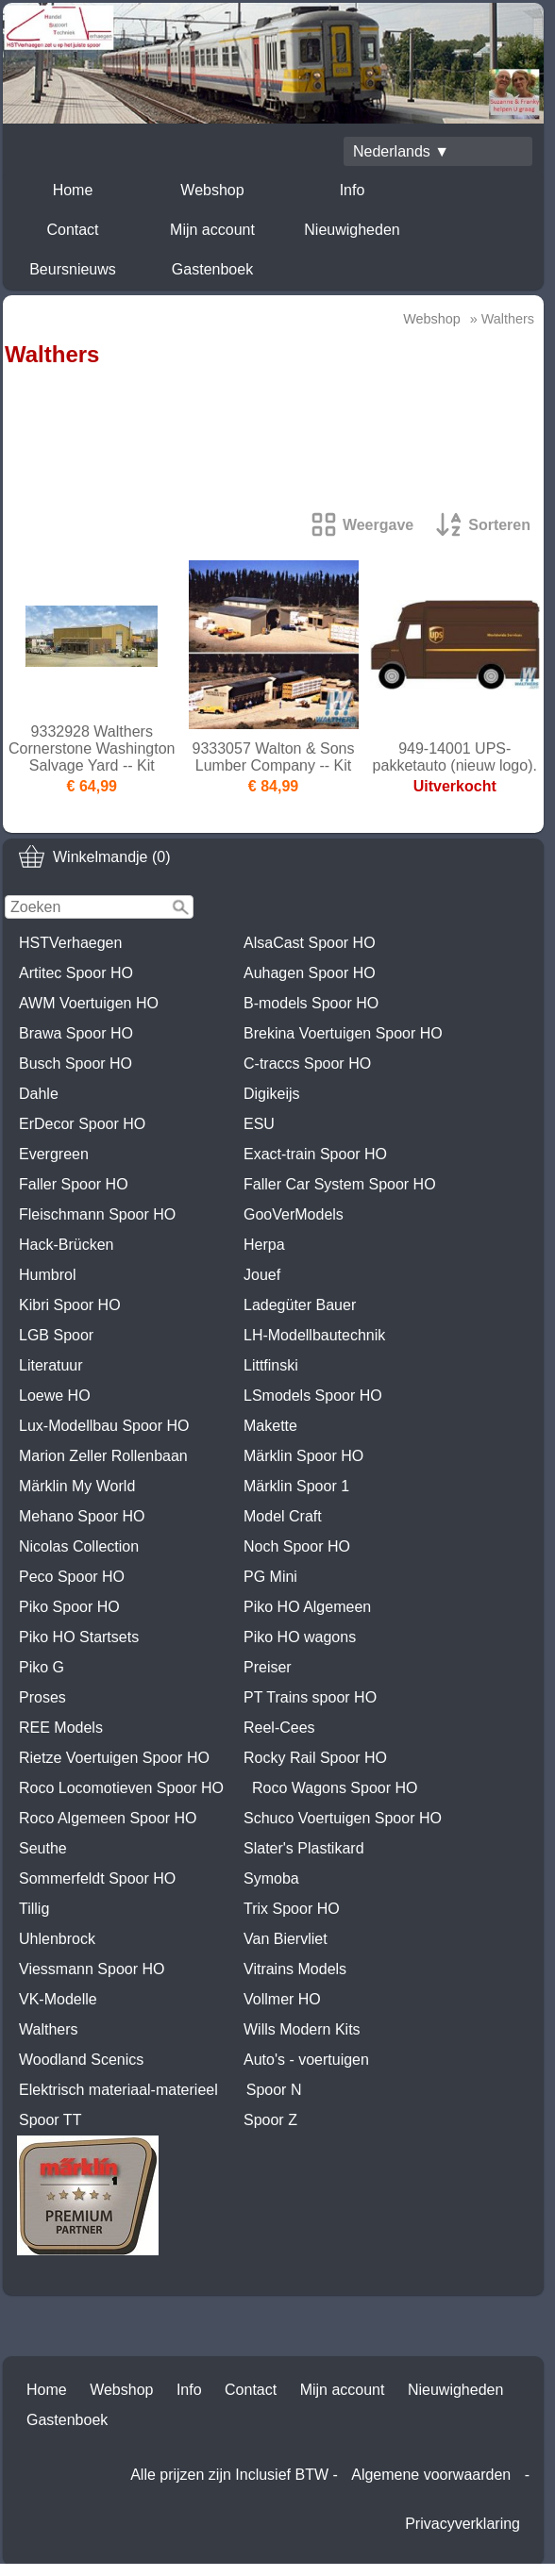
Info (352, 190)
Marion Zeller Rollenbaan (103, 1456)
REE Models (61, 1728)
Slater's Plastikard (304, 1848)
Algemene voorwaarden (431, 2475)
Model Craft (283, 1516)
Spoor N (274, 2090)
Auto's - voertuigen (306, 2060)
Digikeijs (272, 1094)
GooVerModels (294, 1214)
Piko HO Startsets (79, 1637)
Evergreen (54, 1154)
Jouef (262, 1275)
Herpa (264, 1245)
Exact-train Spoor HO (315, 1154)
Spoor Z (270, 2120)
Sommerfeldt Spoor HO (97, 1878)
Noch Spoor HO (297, 1546)
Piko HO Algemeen (307, 1607)
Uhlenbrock (57, 1939)
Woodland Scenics (81, 2060)
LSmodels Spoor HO (313, 1396)
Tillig (34, 1909)
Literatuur (51, 1365)
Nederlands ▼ (401, 151)
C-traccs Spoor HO (307, 1063)
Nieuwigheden (351, 230)
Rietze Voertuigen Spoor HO (114, 1758)
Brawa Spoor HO (76, 1033)
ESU (259, 1124)
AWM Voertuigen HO (89, 1003)
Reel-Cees (279, 1728)
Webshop (212, 190)
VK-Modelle (58, 1999)
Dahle (39, 1094)
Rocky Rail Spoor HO (315, 1758)
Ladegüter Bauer (300, 1305)
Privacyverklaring (462, 2524)
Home (73, 190)
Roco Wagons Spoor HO (334, 1788)
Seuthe (43, 1848)
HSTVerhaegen (70, 943)
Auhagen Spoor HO (310, 973)
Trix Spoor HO (292, 1909)
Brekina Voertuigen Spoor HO (343, 1033)
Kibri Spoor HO (70, 1305)
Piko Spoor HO (69, 1607)
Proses (42, 1697)
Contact (72, 230)
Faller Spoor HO (73, 1184)
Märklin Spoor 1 (296, 1486)
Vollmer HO (282, 1999)
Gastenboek (212, 269)
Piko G (41, 1667)
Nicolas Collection (79, 1546)
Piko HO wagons (300, 1637)
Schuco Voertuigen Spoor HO (343, 1818)
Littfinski (271, 1365)
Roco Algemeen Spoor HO (108, 1818)
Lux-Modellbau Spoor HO (104, 1426)
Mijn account (212, 230)
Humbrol (47, 1275)
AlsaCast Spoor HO (310, 943)
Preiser (268, 1667)
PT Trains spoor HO (310, 1697)
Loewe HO (55, 1396)
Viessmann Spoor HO (91, 1969)
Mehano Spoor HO (81, 1516)
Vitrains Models (295, 1969)
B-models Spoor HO (311, 1003)
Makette (270, 1426)
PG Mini (270, 1577)
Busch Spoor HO (75, 1063)
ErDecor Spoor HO (82, 1124)
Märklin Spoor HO (303, 1456)
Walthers (48, 2029)
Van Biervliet (286, 1939)
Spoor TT (50, 2120)
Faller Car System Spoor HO (340, 1184)
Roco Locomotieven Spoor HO (121, 1788)
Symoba (271, 1878)
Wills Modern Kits (302, 2029)
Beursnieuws (72, 269)
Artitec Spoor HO (76, 973)
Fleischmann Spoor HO (97, 1214)
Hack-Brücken (66, 1245)
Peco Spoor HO (72, 1577)
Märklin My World (77, 1486)
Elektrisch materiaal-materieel (118, 2090)
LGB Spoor (56, 1335)
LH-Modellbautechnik (314, 1335)
